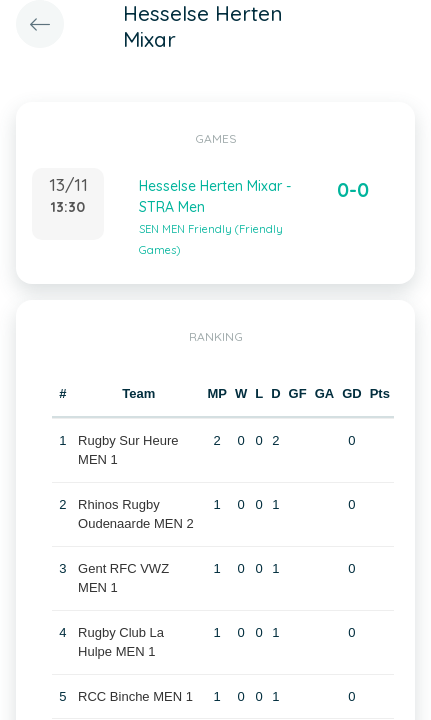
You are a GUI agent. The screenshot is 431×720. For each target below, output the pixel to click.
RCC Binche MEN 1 (135, 696)
